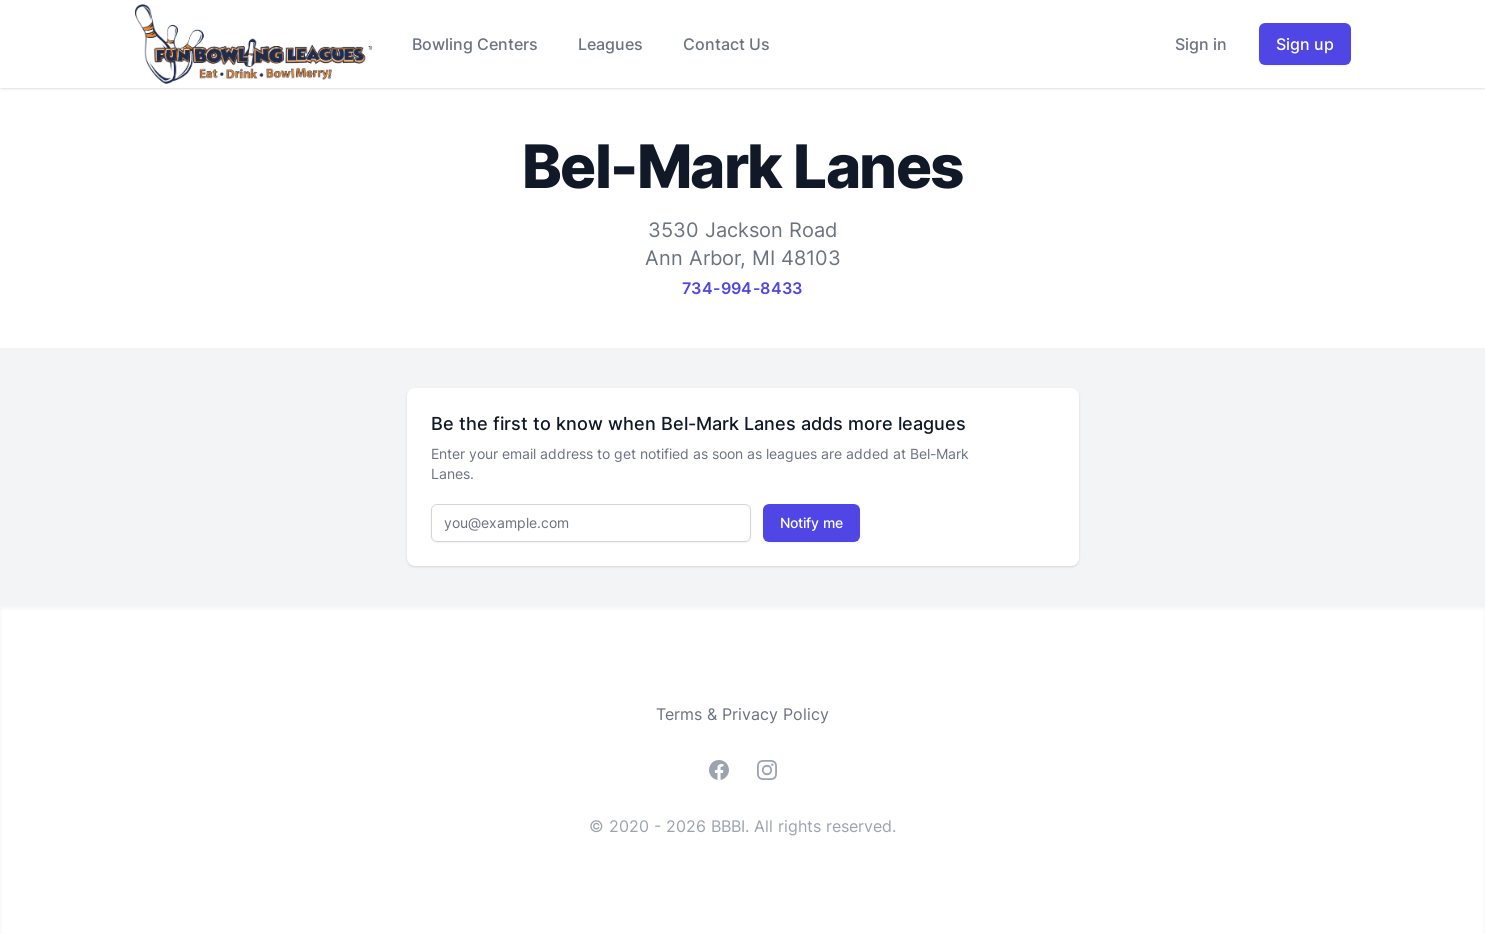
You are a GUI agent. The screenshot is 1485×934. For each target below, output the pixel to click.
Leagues (610, 44)
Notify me (811, 522)
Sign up (1305, 44)
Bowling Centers (475, 44)
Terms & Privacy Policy (742, 714)
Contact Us (726, 44)
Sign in (1201, 44)
